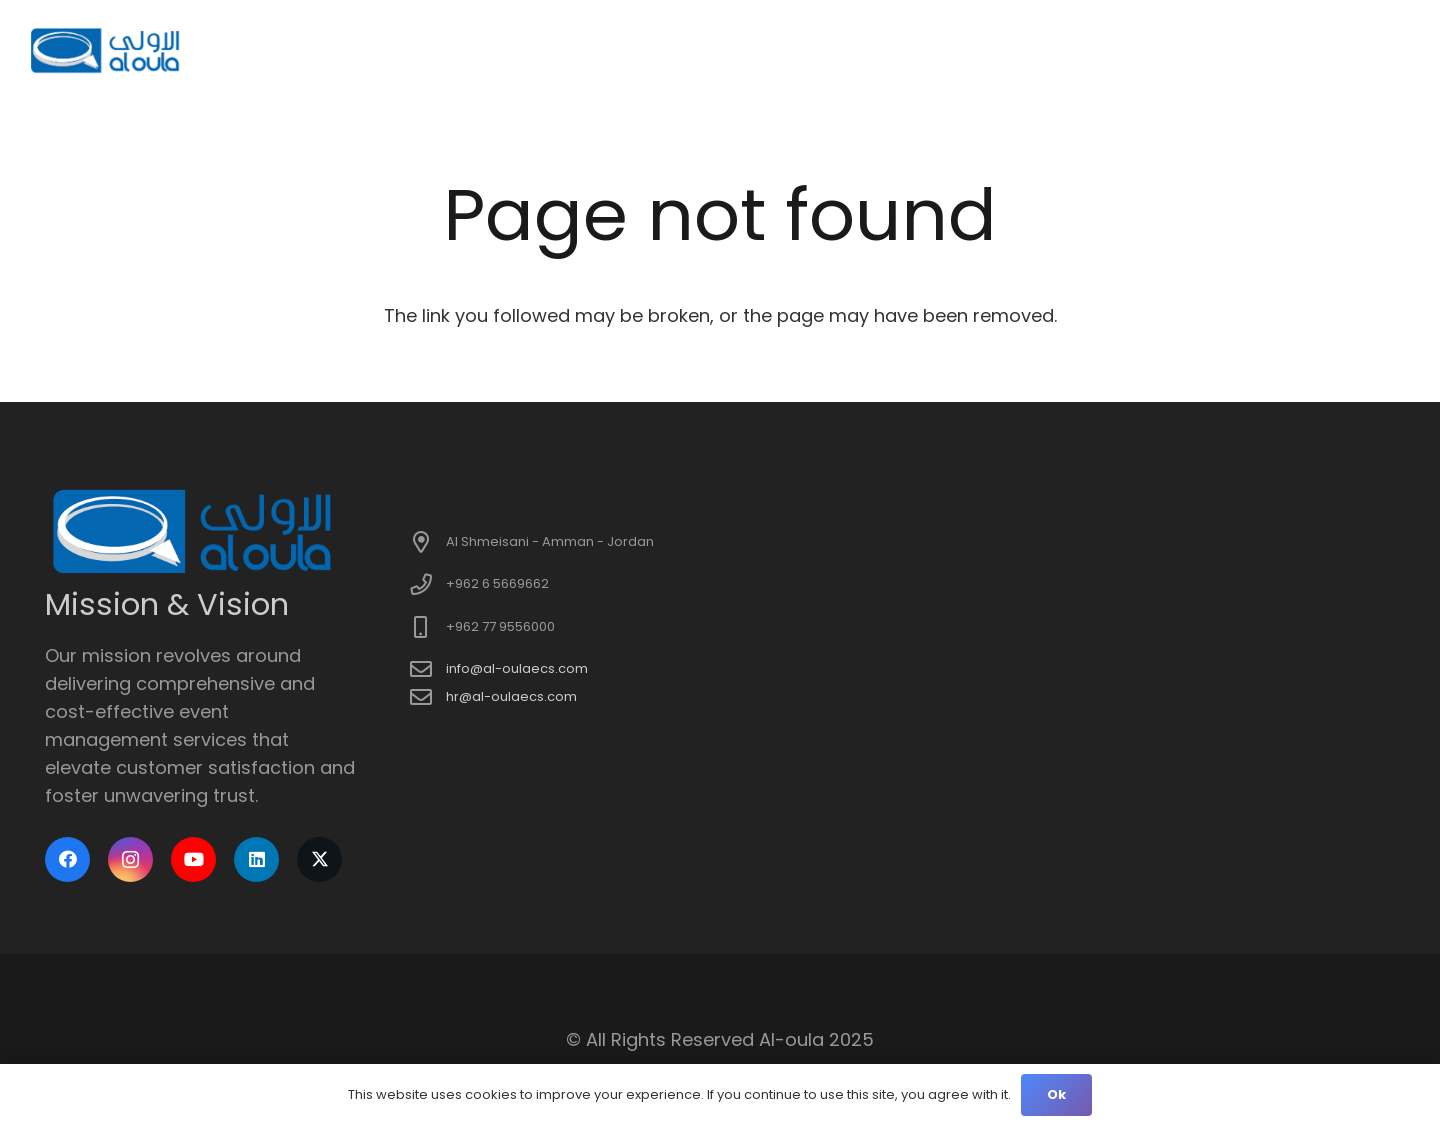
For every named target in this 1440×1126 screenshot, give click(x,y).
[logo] (106, 50)
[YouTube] (193, 859)
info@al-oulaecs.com (517, 668)
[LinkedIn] (256, 859)
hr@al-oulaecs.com (511, 696)
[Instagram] (130, 859)
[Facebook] (67, 859)
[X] (319, 859)
